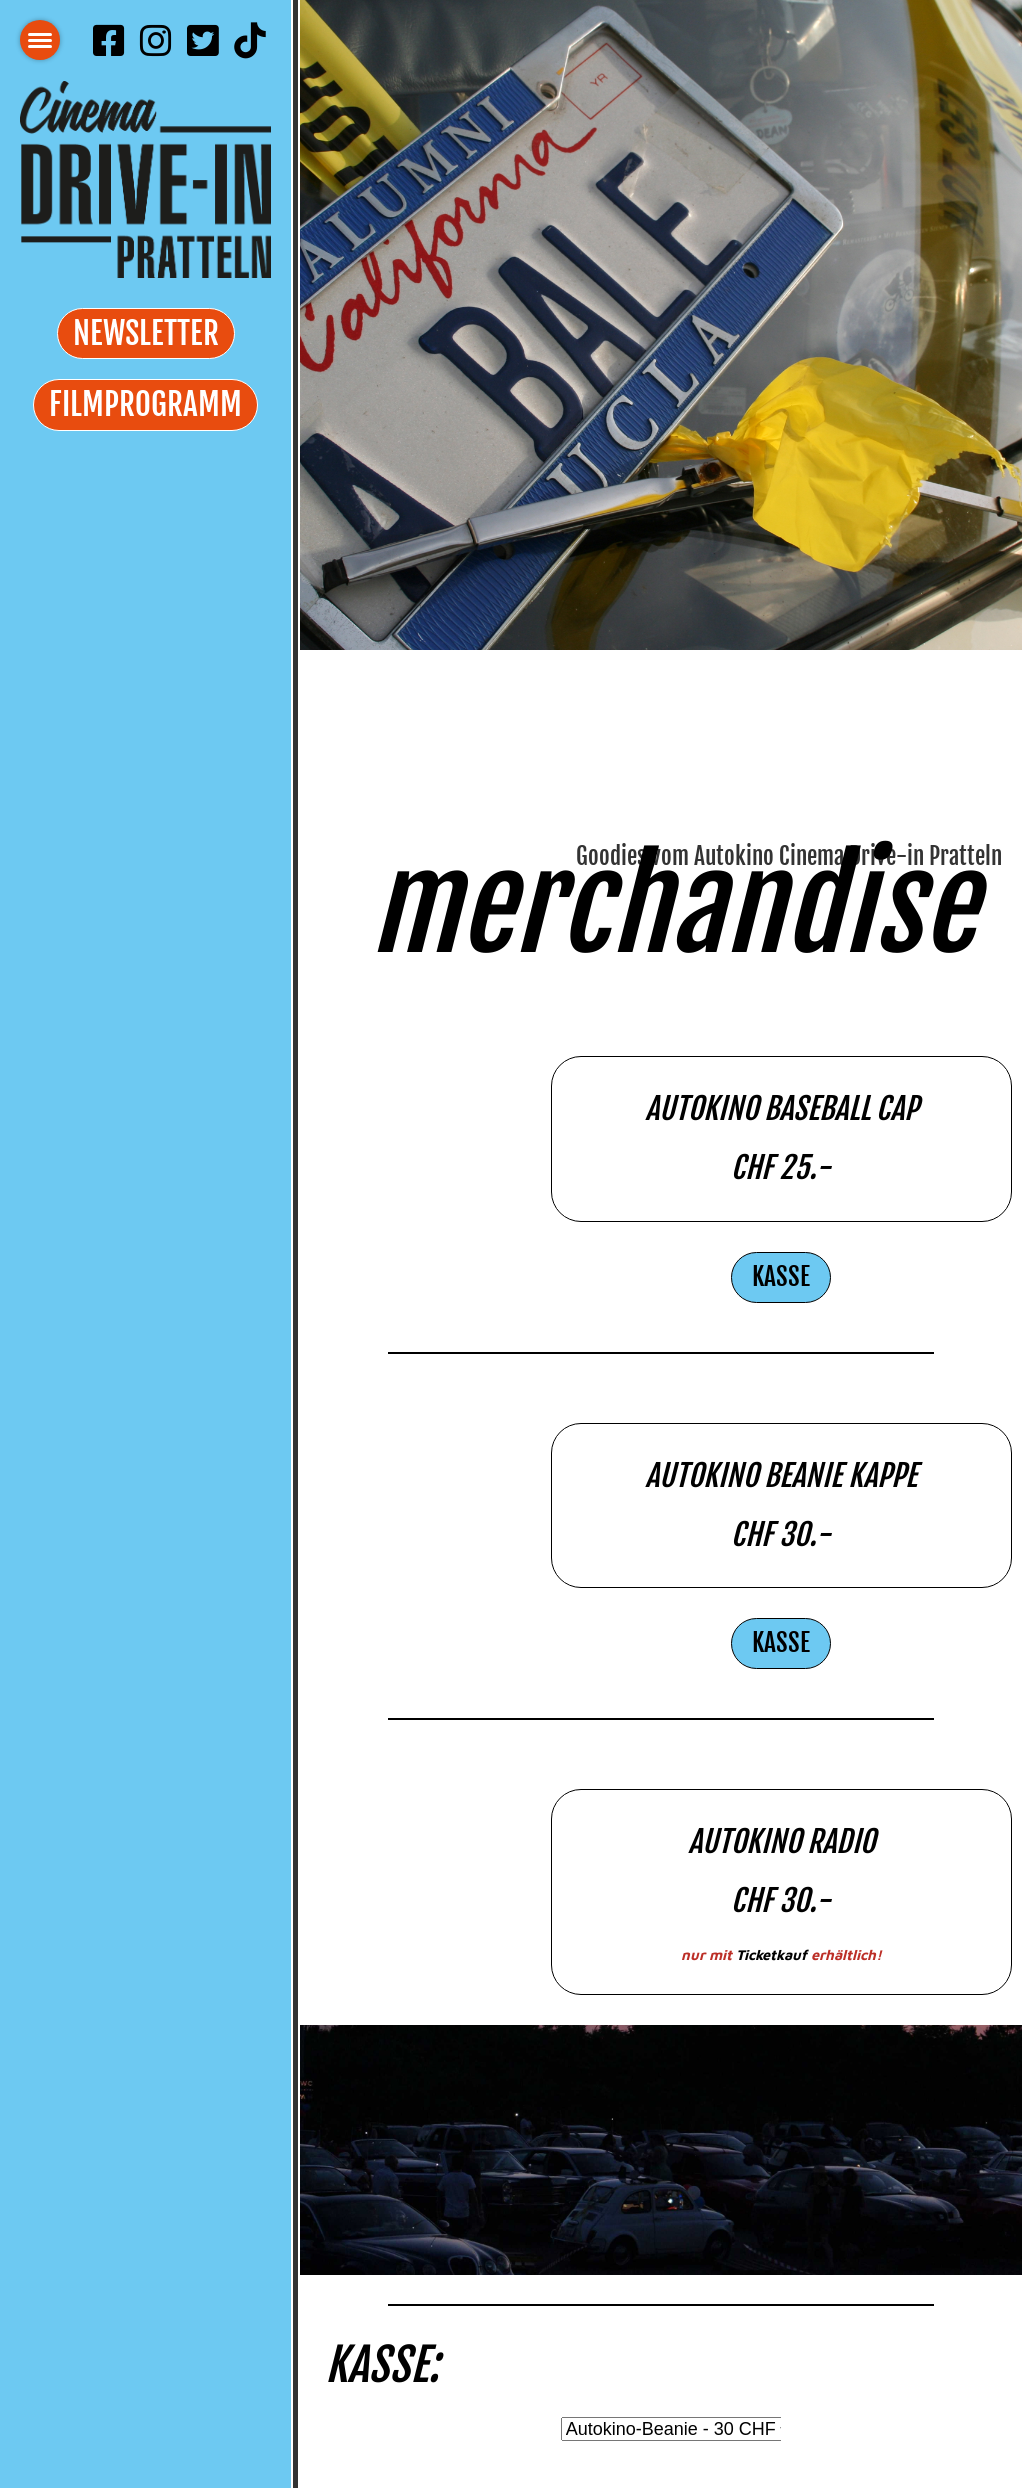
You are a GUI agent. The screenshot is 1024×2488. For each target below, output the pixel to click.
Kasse (781, 1276)
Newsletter (146, 333)
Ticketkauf (773, 1954)
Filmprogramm (145, 404)
